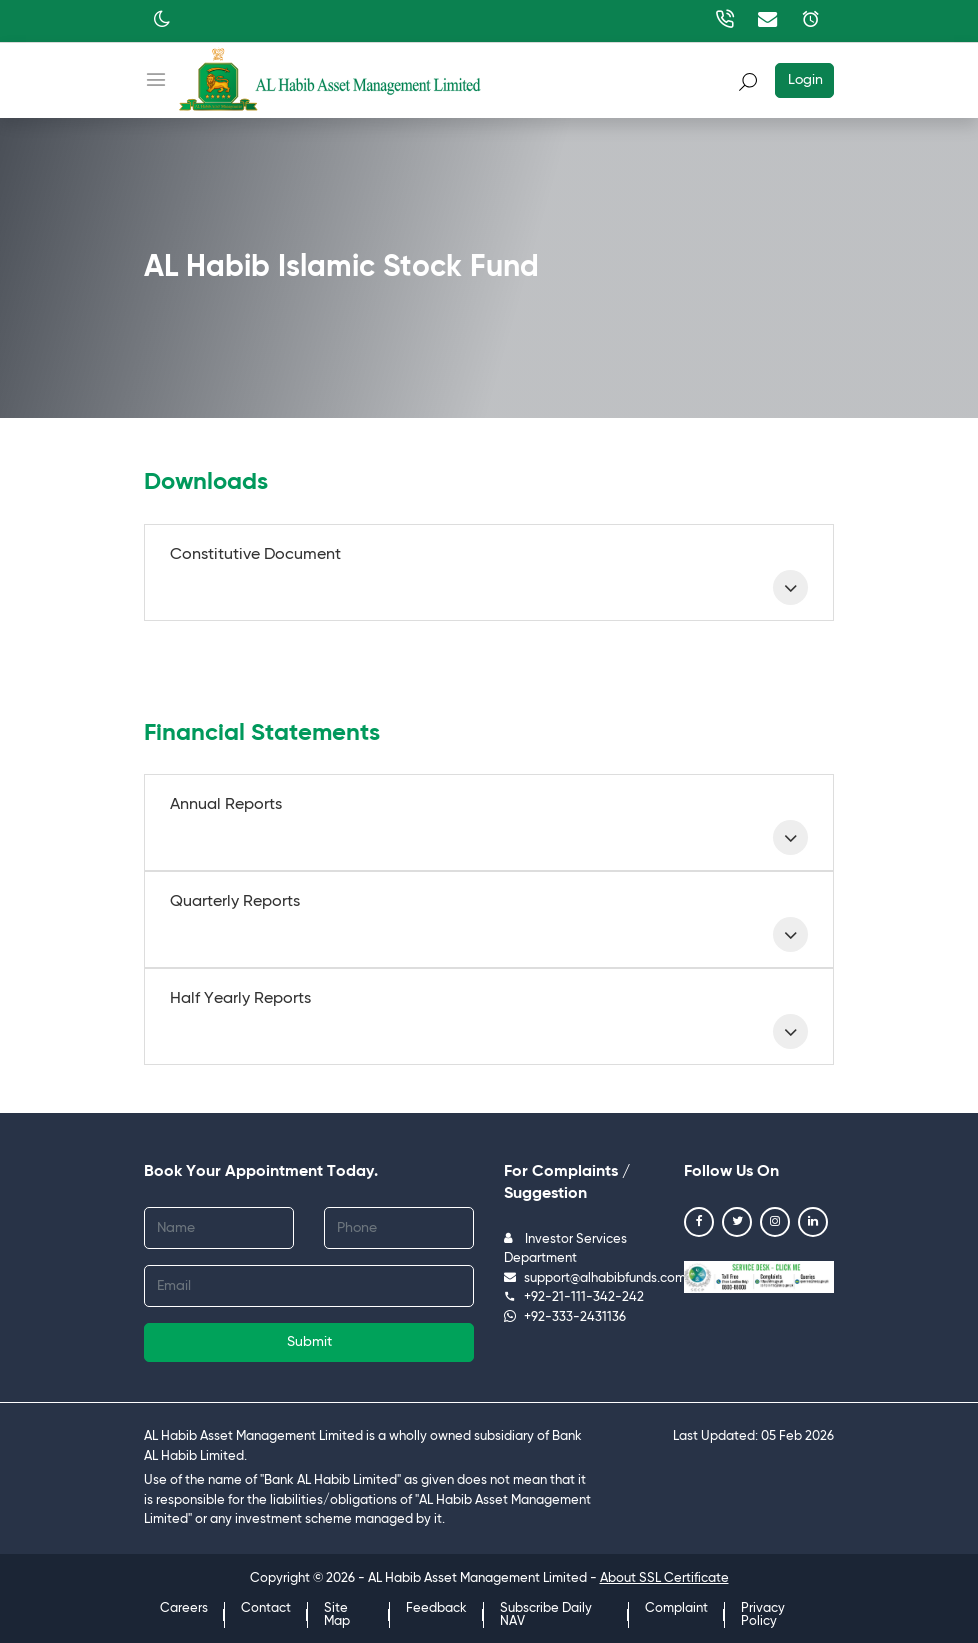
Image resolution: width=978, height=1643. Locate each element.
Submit (309, 1342)
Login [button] (805, 80)
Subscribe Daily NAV (546, 1615)
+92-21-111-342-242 (574, 1297)
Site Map (337, 1615)
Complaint (676, 1608)
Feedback (436, 1608)
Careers (184, 1608)
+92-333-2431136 (565, 1317)
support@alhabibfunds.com (595, 1278)
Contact (266, 1608)
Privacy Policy (763, 1615)
